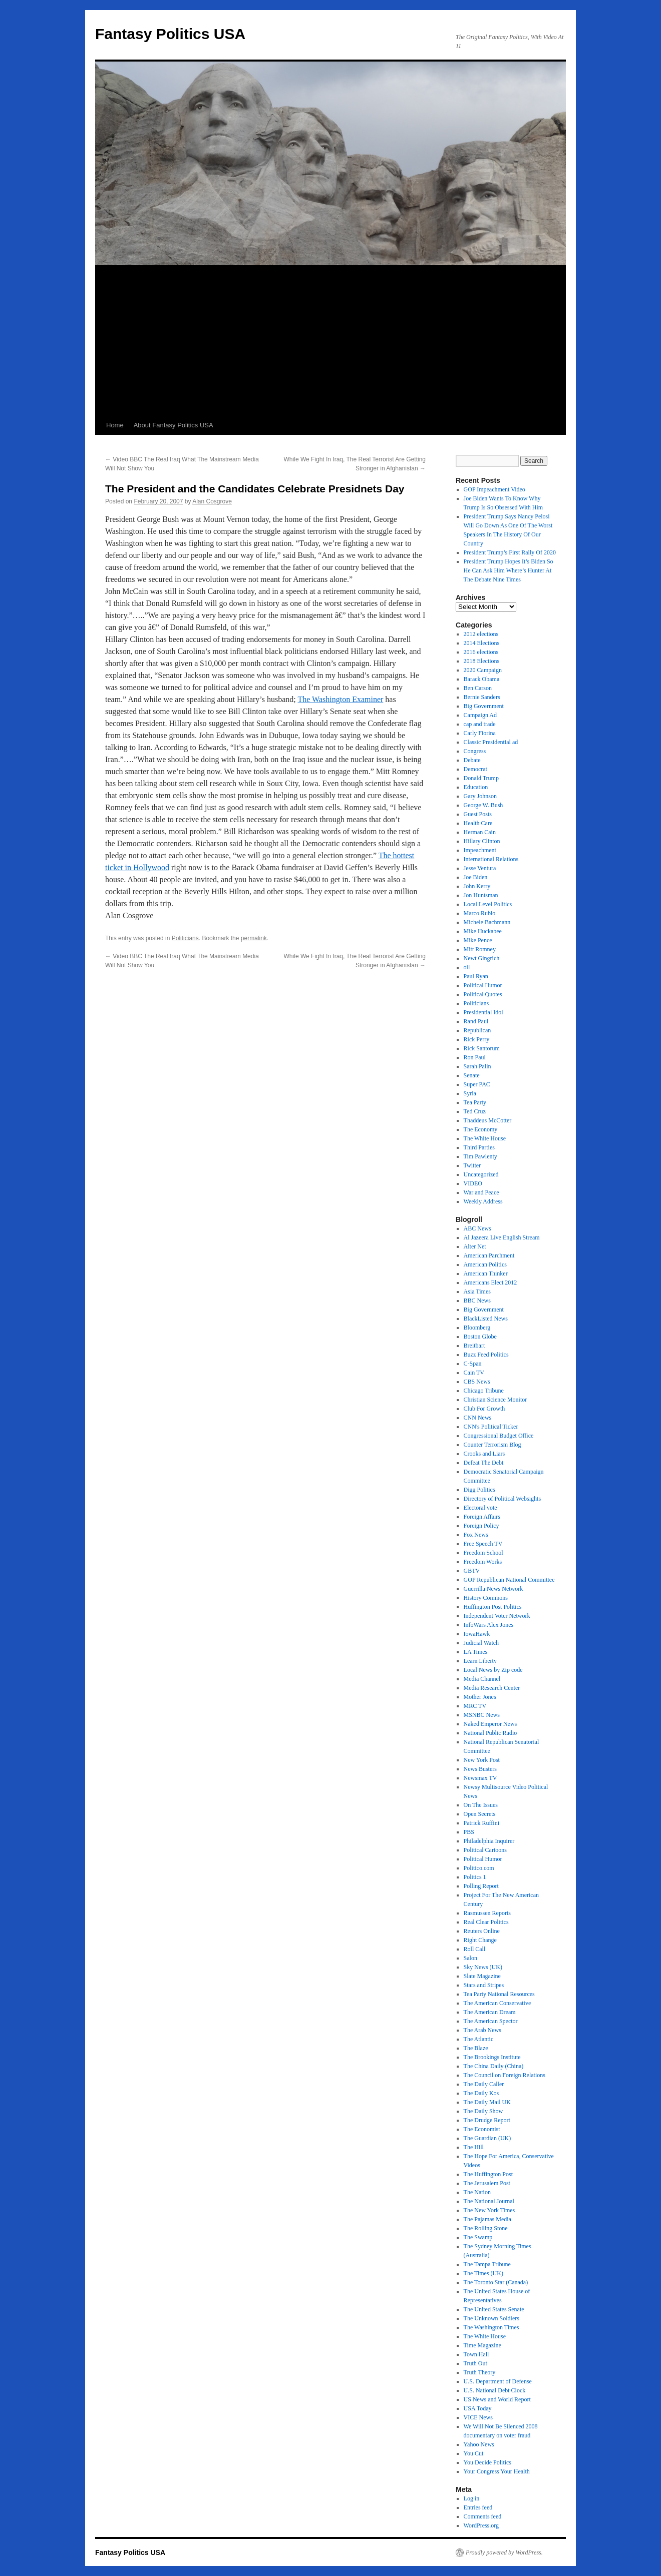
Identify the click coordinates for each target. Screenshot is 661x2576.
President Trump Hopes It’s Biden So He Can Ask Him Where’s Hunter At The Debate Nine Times (508, 570)
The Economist (482, 2129)
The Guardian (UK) (487, 2138)
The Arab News (482, 2030)
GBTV (472, 1570)
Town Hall (476, 2354)
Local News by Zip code (493, 1669)
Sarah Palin (477, 1066)
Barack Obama (482, 679)
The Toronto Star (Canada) (496, 2282)
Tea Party (475, 1102)
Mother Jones (480, 1696)
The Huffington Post (488, 2174)
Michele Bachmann (487, 922)
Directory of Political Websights (502, 1498)
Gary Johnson (480, 796)
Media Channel (482, 1678)
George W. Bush (483, 805)
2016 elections (481, 652)
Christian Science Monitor (495, 1399)
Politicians (185, 938)
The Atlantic (479, 2039)
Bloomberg (477, 1327)
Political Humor (483, 985)
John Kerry (477, 886)
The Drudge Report (487, 2120)
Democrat (475, 769)
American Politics (485, 1264)
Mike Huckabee (483, 931)
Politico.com (479, 1867)
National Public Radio (490, 1732)
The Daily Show (483, 2111)
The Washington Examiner (341, 699)
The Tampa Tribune (487, 2264)
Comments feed (483, 2516)
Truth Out (475, 2363)
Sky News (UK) (483, 1967)
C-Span (473, 1363)
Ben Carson (478, 688)
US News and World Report (497, 2399)
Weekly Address (483, 1201)
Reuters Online (482, 1931)
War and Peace (481, 1192)
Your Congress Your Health (497, 2471)
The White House (485, 1138)
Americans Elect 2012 (490, 1282)
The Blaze (476, 2048)
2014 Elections (482, 643)
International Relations (491, 859)
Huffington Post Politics (493, 1606)
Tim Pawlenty (480, 1156)
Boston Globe (480, 1336)
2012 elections (481, 633)
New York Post (482, 1759)
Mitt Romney (480, 949)
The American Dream (490, 2012)
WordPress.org (481, 2525)
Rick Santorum (482, 1048)
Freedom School (483, 1552)
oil (467, 967)
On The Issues (481, 1804)
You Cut (474, 2453)
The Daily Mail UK (487, 2102)
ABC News (477, 1228)
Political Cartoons (485, 1849)
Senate (472, 1075)
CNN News (478, 1417)
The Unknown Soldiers (491, 2318)
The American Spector (491, 2021)
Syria (470, 1093)
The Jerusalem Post (487, 2183)
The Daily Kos (481, 2093)
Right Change (480, 1940)
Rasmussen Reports (487, 1912)
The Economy (481, 1129)
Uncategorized (481, 1174)
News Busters (480, 1768)
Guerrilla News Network (493, 1588)
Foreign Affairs (482, 1516)
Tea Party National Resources (499, 1994)
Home (115, 425)
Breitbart (474, 1345)
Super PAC (477, 1084)
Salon (470, 1958)
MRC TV (475, 1705)
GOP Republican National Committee (509, 1579)
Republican (477, 1030)
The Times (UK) (483, 2273)
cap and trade (480, 724)
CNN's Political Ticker (491, 1426)
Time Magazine (482, 2345)
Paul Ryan (476, 976)
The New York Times (489, 2210)
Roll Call (475, 1949)
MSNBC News (482, 1714)
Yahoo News (479, 2444)
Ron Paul (475, 1057)
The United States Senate (494, 2309)
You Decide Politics (487, 2462)
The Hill (474, 2147)
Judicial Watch (481, 1642)
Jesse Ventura (480, 868)
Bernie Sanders (482, 697)
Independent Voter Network (497, 1615)
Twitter (472, 1165)
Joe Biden (476, 877)
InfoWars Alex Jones (489, 1624)
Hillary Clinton (482, 841)
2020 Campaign (483, 670)
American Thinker (486, 1273)
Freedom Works (483, 1561)
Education (476, 787)
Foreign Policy (481, 1525)
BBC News (477, 1300)
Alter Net (475, 1246)
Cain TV (474, 1372)
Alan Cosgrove (212, 501)
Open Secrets (480, 1813)
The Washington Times (491, 2327)
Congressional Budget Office (499, 1435)
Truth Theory (480, 2372)
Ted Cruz (475, 1111)
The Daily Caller (484, 2084)
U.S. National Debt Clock (495, 2390)
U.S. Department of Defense (498, 2381)
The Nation (477, 2192)
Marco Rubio (480, 913)
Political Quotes (483, 994)
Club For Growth (484, 1408)
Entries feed (478, 2507)
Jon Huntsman (481, 895)
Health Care (478, 823)
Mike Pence (478, 940)
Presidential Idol (483, 1012)
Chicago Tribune (484, 1390)
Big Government (484, 706)
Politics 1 (475, 1876)
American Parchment (489, 1255)
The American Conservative (497, 2003)
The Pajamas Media (487, 2219)
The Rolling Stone (486, 2228)
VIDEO (473, 1183)
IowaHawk (477, 1633)
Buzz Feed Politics (486, 1354)
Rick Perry (477, 1039)
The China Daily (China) (494, 2066)
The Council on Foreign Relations (504, 2075)
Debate (472, 760)
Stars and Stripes (484, 1985)
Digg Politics (479, 1489)
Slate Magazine (482, 1976)
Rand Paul (476, 1021)
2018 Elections (482, 661)
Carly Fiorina (480, 733)
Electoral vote (480, 1507)
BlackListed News (486, 1318)
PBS (469, 1831)
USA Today (478, 2408)
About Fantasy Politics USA (173, 425)
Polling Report (481, 1885)
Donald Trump (481, 778)
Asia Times (477, 1291)
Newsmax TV (480, 1777)
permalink (254, 938)
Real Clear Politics (486, 1921)
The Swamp (478, 2237)
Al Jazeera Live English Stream (502, 1237)
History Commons (486, 1597)
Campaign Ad (480, 715)
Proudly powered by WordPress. (504, 2552)
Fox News (476, 1534)
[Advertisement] (330, 341)
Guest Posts (478, 814)
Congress (475, 751)
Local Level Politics (488, 904)
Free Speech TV (483, 1543)
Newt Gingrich (482, 958)
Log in (472, 2498)
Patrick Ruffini (481, 1822)
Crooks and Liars (484, 1453)
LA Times (476, 1651)
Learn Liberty (480, 1660)
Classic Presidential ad (491, 742)
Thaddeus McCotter (488, 1120)
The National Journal (489, 2201)
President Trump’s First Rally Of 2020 (510, 552)
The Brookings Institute (492, 2057)
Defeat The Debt (484, 1462)
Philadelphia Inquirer (489, 1840)
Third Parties (479, 1147)
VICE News (478, 2417)
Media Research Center (492, 1687)
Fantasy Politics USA (170, 34)
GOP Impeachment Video (494, 489)
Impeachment (480, 850)
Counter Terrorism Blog (492, 1444)
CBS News (477, 1381)
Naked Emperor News (490, 1723)
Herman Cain (480, 832)
